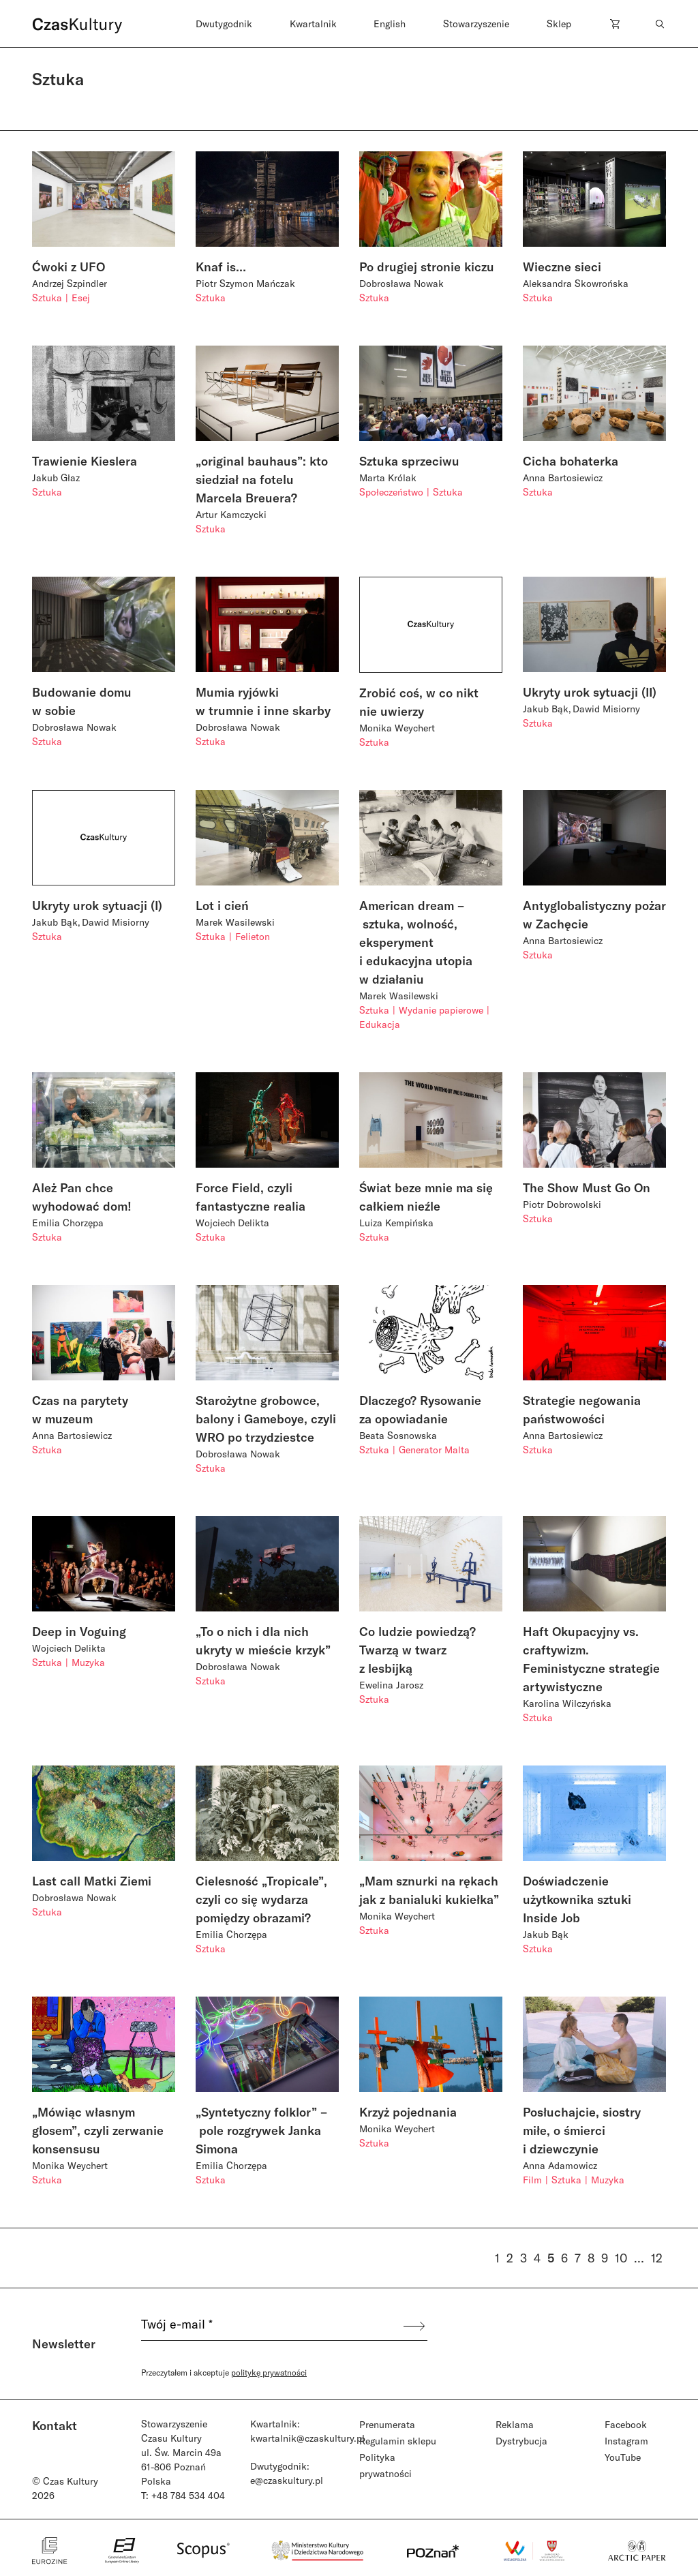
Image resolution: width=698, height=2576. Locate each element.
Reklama (515, 2424)
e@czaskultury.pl (286, 2480)
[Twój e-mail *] (271, 2326)
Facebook (626, 2424)
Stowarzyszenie (476, 23)
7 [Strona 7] (578, 2257)
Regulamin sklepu (397, 2440)
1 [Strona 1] (497, 2257)
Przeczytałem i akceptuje (224, 2372)
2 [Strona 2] (509, 2257)
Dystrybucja (521, 2440)
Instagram (626, 2440)
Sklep (559, 23)
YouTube (623, 2457)
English (390, 23)
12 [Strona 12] (657, 2257)
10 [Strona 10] (621, 2257)
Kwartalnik (313, 23)
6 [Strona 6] (564, 2257)
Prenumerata (387, 2424)
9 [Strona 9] (604, 2257)
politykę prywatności (269, 2372)
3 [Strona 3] (523, 2257)
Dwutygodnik (224, 23)
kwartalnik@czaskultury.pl (307, 2438)
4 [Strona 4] (537, 2257)
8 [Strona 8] (591, 2257)
